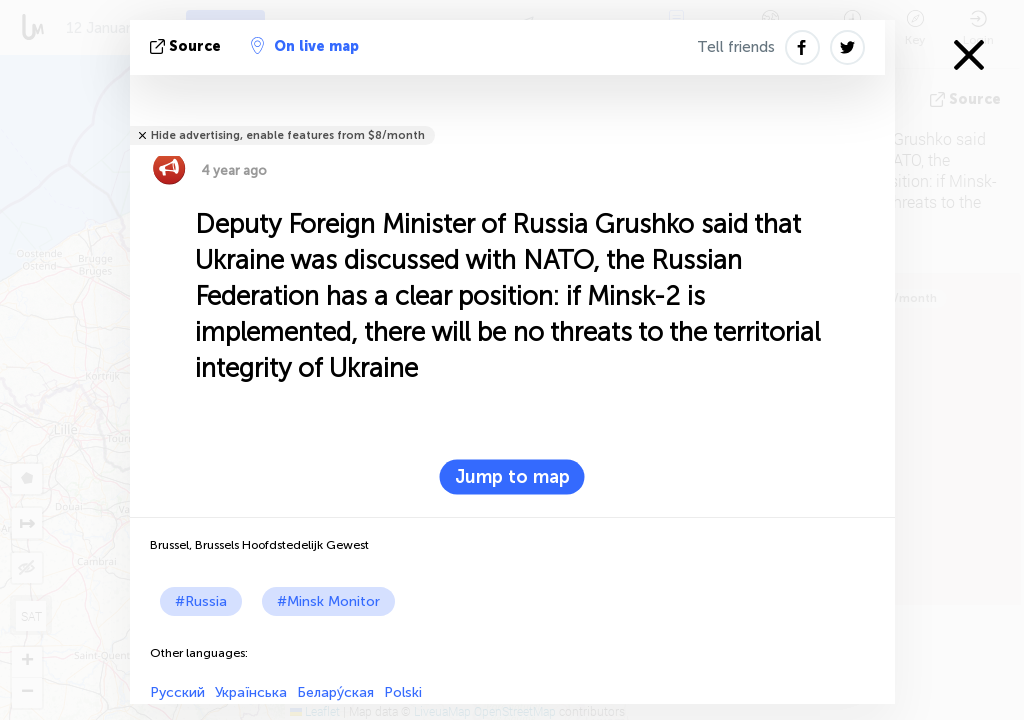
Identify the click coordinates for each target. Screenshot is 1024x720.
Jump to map (512, 477)
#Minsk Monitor (328, 601)
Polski (403, 692)
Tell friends (736, 47)
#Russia (201, 601)
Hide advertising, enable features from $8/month (288, 135)
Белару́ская (335, 692)
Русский (177, 692)
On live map (305, 46)
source (187, 46)
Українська (251, 692)
